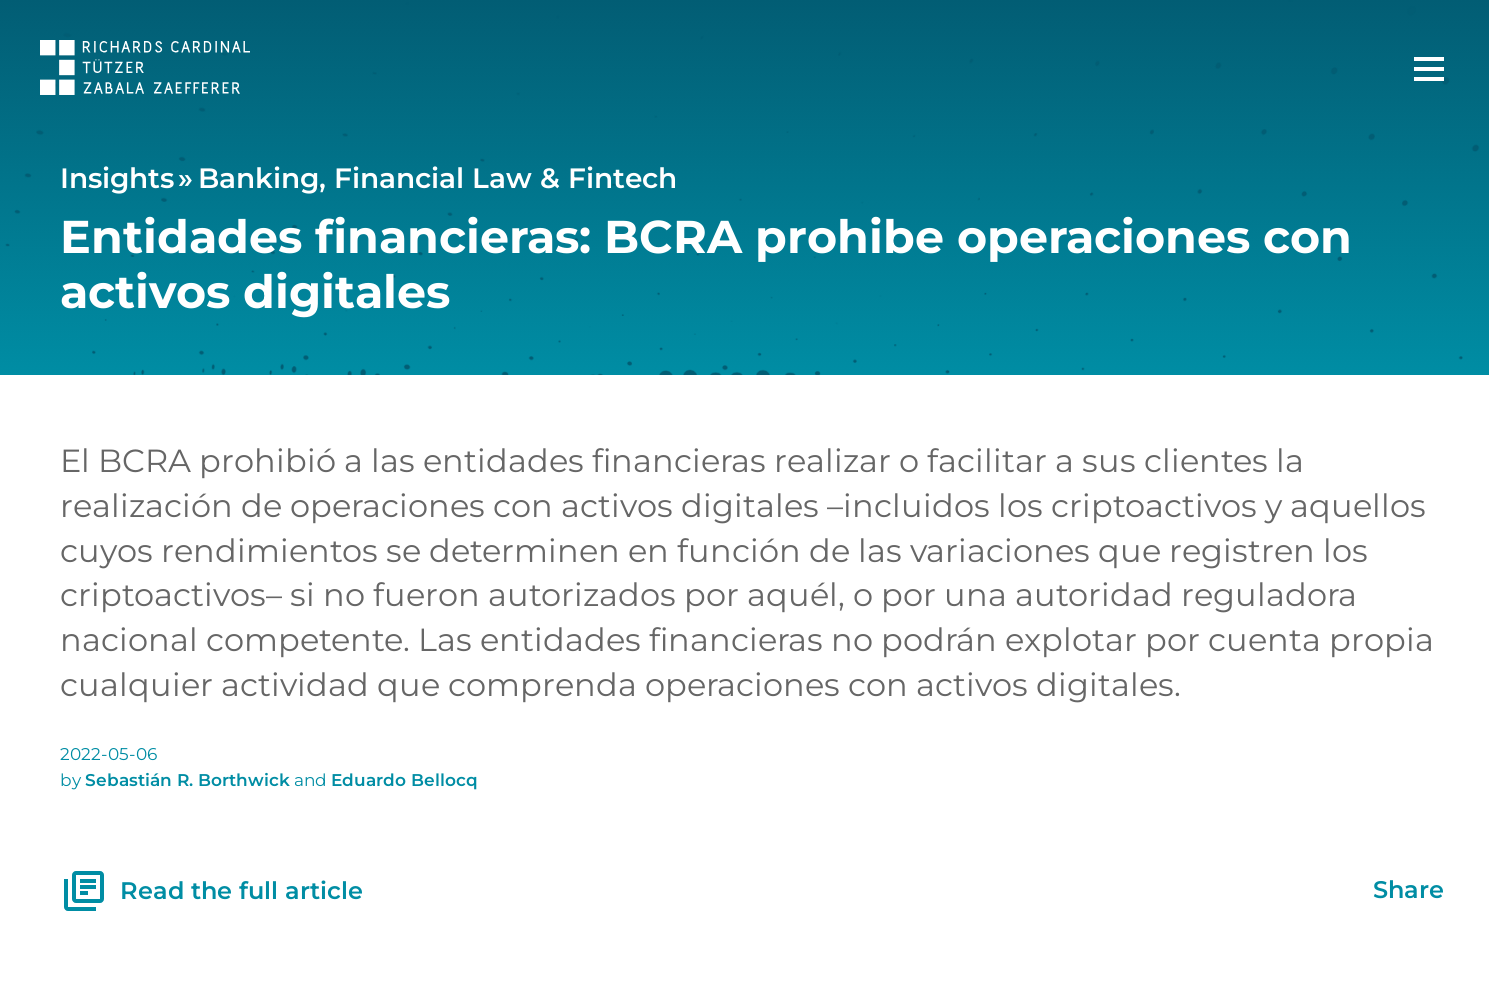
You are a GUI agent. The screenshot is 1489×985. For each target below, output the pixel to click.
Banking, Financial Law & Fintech (437, 178)
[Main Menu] (1429, 69)
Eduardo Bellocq (404, 780)
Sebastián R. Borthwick (187, 780)
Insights (117, 178)
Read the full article (212, 891)
